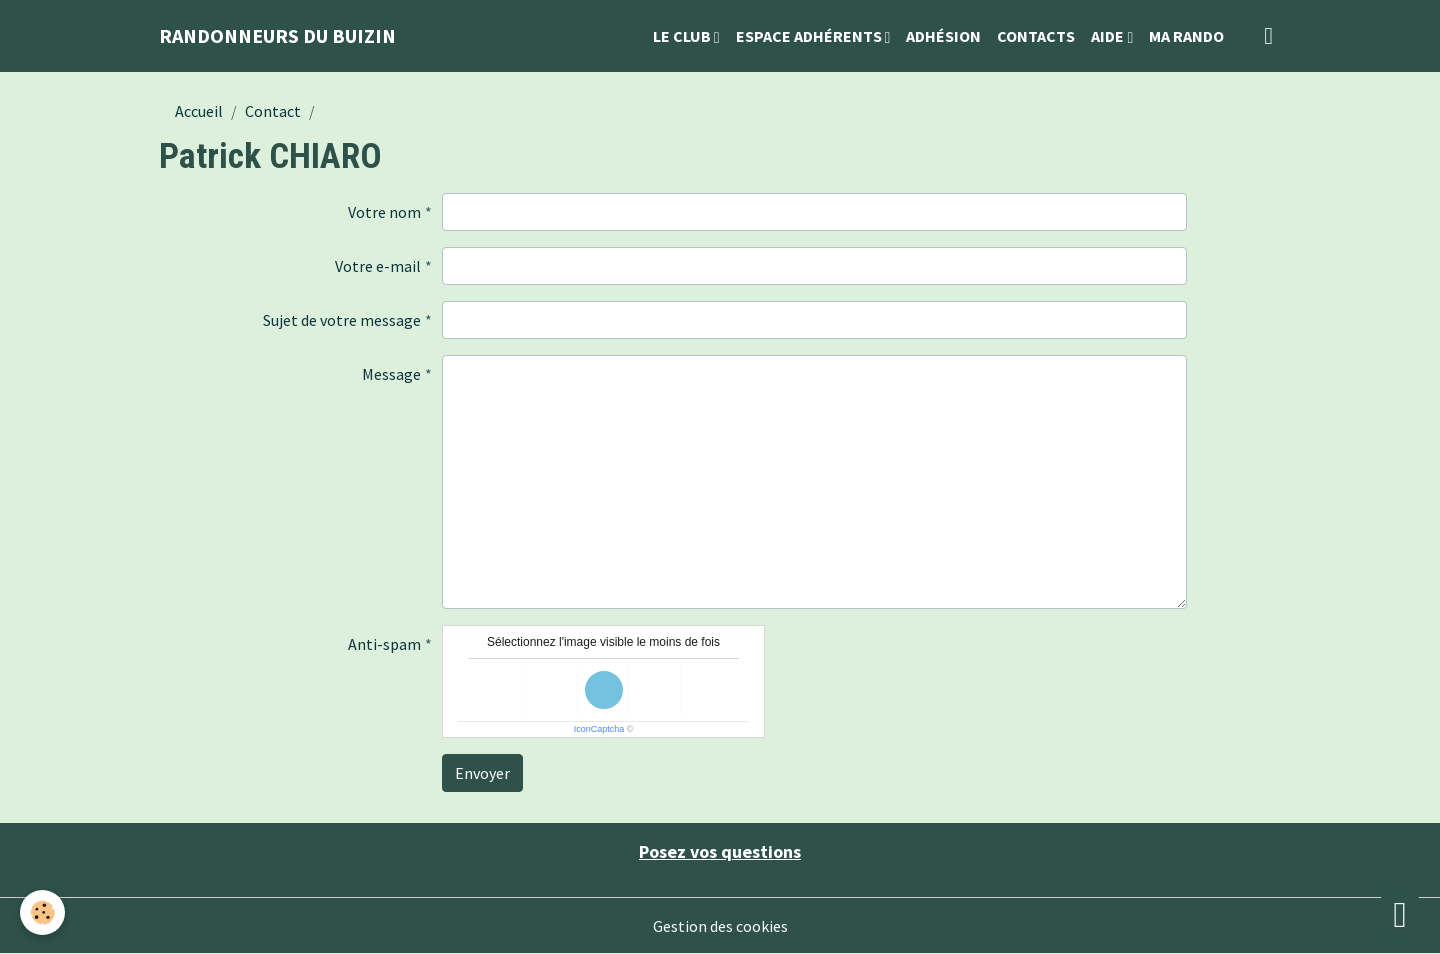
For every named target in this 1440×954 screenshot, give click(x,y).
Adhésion (943, 36)
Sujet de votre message (342, 320)
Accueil (199, 111)
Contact (273, 111)
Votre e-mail (378, 266)
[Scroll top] (1400, 914)
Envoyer (482, 773)
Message (391, 374)
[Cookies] (42, 912)
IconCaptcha (599, 729)
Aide (1109, 36)
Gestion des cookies (720, 926)
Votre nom (384, 212)
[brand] (277, 36)
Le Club (683, 36)
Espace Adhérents (810, 36)
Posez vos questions (720, 851)
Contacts (1036, 36)
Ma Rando (1186, 36)
